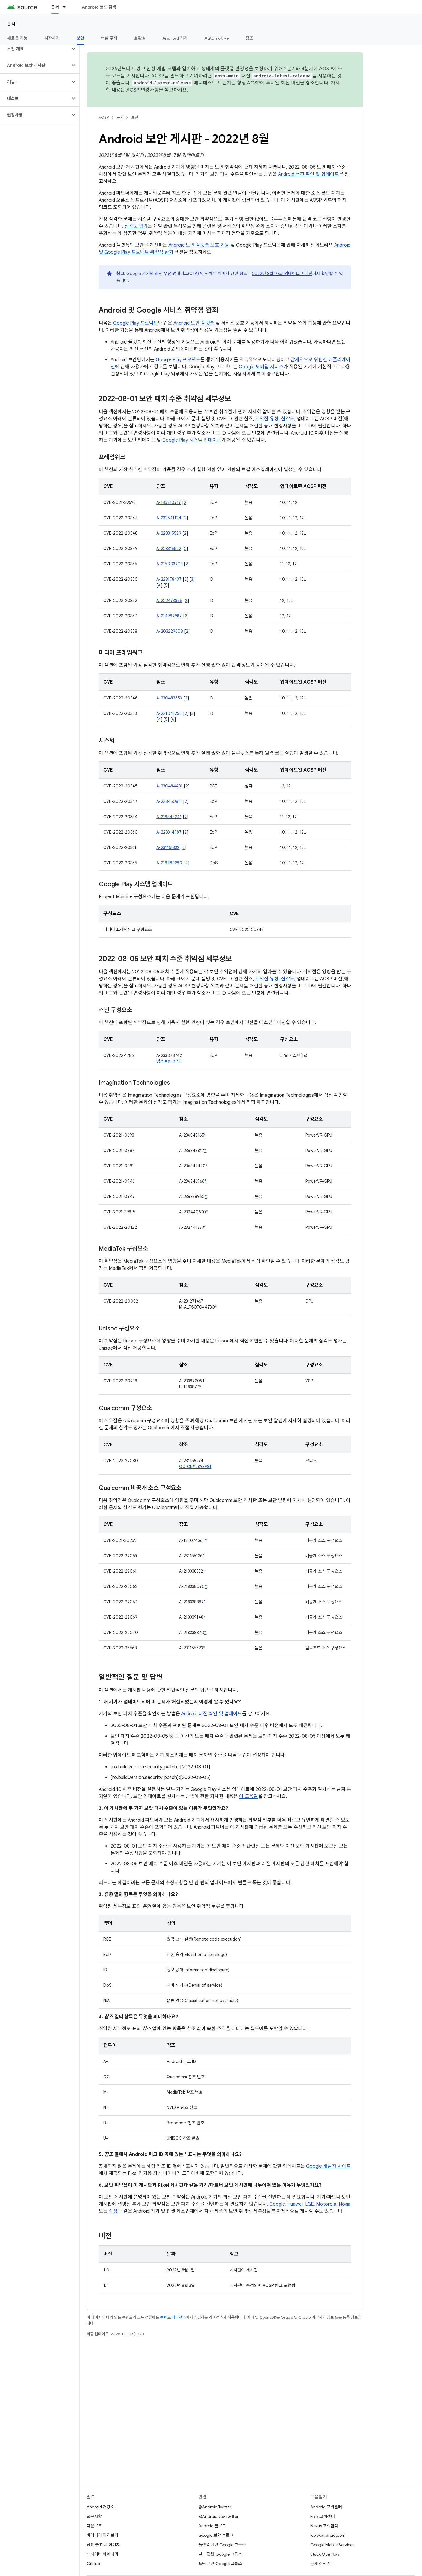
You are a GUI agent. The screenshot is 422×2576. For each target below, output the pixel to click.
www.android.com (327, 2535)
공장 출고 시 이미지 (103, 2544)
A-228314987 (168, 832)
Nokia (344, 2204)
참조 (250, 38)
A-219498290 (169, 862)
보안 (134, 117)
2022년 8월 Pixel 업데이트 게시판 (282, 273)
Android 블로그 (212, 2525)
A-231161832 (167, 847)
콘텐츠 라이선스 (173, 2317)
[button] (35, 48)
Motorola (326, 2204)
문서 (11, 24)
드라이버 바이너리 (102, 2554)
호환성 (140, 38)
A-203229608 (169, 631)
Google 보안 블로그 (215, 2535)
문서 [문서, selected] (55, 7)
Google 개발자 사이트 (328, 2166)
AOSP (104, 117)
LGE (309, 2204)
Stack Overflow (324, 2554)
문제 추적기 (320, 2563)
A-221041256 (169, 713)
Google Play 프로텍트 (135, 323)
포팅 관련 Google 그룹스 (220, 2563)
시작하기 (52, 38)
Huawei (295, 2204)
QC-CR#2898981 (195, 1466)
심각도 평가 (136, 226)
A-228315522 (168, 548)
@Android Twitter (214, 2507)
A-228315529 (168, 533)
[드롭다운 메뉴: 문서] (67, 7)
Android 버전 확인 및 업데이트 (308, 174)
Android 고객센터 (326, 2507)
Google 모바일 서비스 (261, 367)
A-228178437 (168, 579)
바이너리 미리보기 (102, 2535)
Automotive (216, 38)
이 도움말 (248, 1796)
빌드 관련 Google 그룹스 (220, 2554)
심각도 (287, 419)
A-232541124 (168, 517)
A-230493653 (169, 698)
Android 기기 (175, 38)
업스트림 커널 (168, 1061)
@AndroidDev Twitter (218, 2516)
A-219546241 (168, 816)
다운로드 (94, 2525)
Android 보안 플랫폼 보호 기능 (198, 245)
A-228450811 (169, 801)
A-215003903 (169, 564)
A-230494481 (169, 786)
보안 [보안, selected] (81, 38)
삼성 (113, 2211)
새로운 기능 (17, 38)
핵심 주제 (109, 38)
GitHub (93, 2563)
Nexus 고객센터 (324, 2525)
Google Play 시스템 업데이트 (191, 440)
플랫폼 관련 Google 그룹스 (222, 2544)
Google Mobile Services (332, 2544)
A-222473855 (169, 600)
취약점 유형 (267, 419)
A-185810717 (168, 502)
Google (277, 2204)
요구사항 (94, 2516)
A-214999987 (169, 616)
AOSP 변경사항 (142, 90)
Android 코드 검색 (99, 7)
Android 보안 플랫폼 (193, 323)
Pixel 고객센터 (322, 2516)
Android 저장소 (100, 2507)
